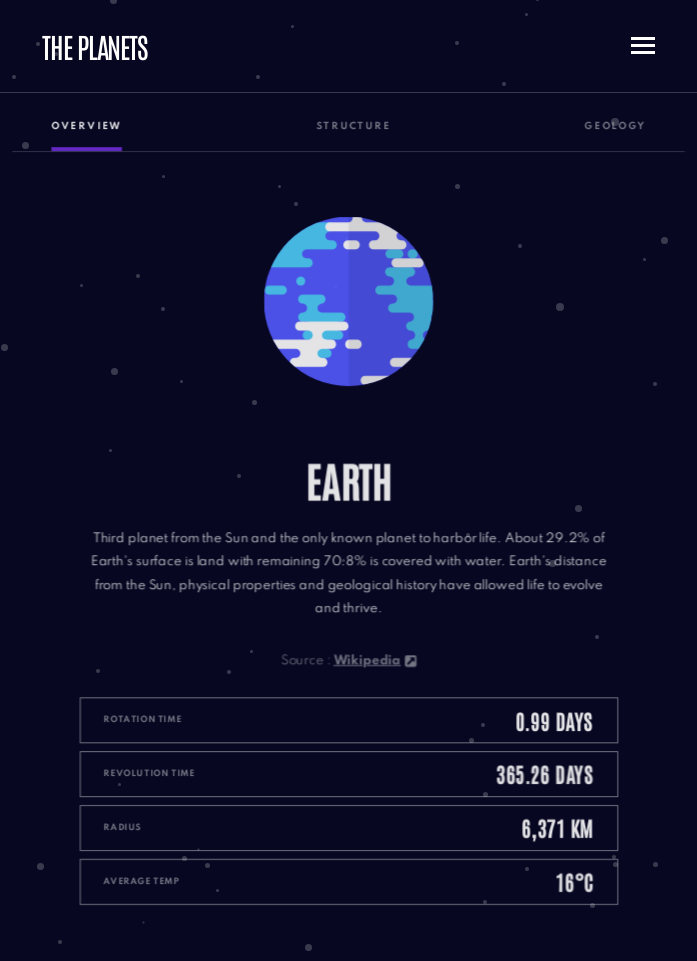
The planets (94, 46)
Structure (353, 136)
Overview (92, 136)
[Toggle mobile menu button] (643, 46)
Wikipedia (374, 657)
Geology (609, 136)
